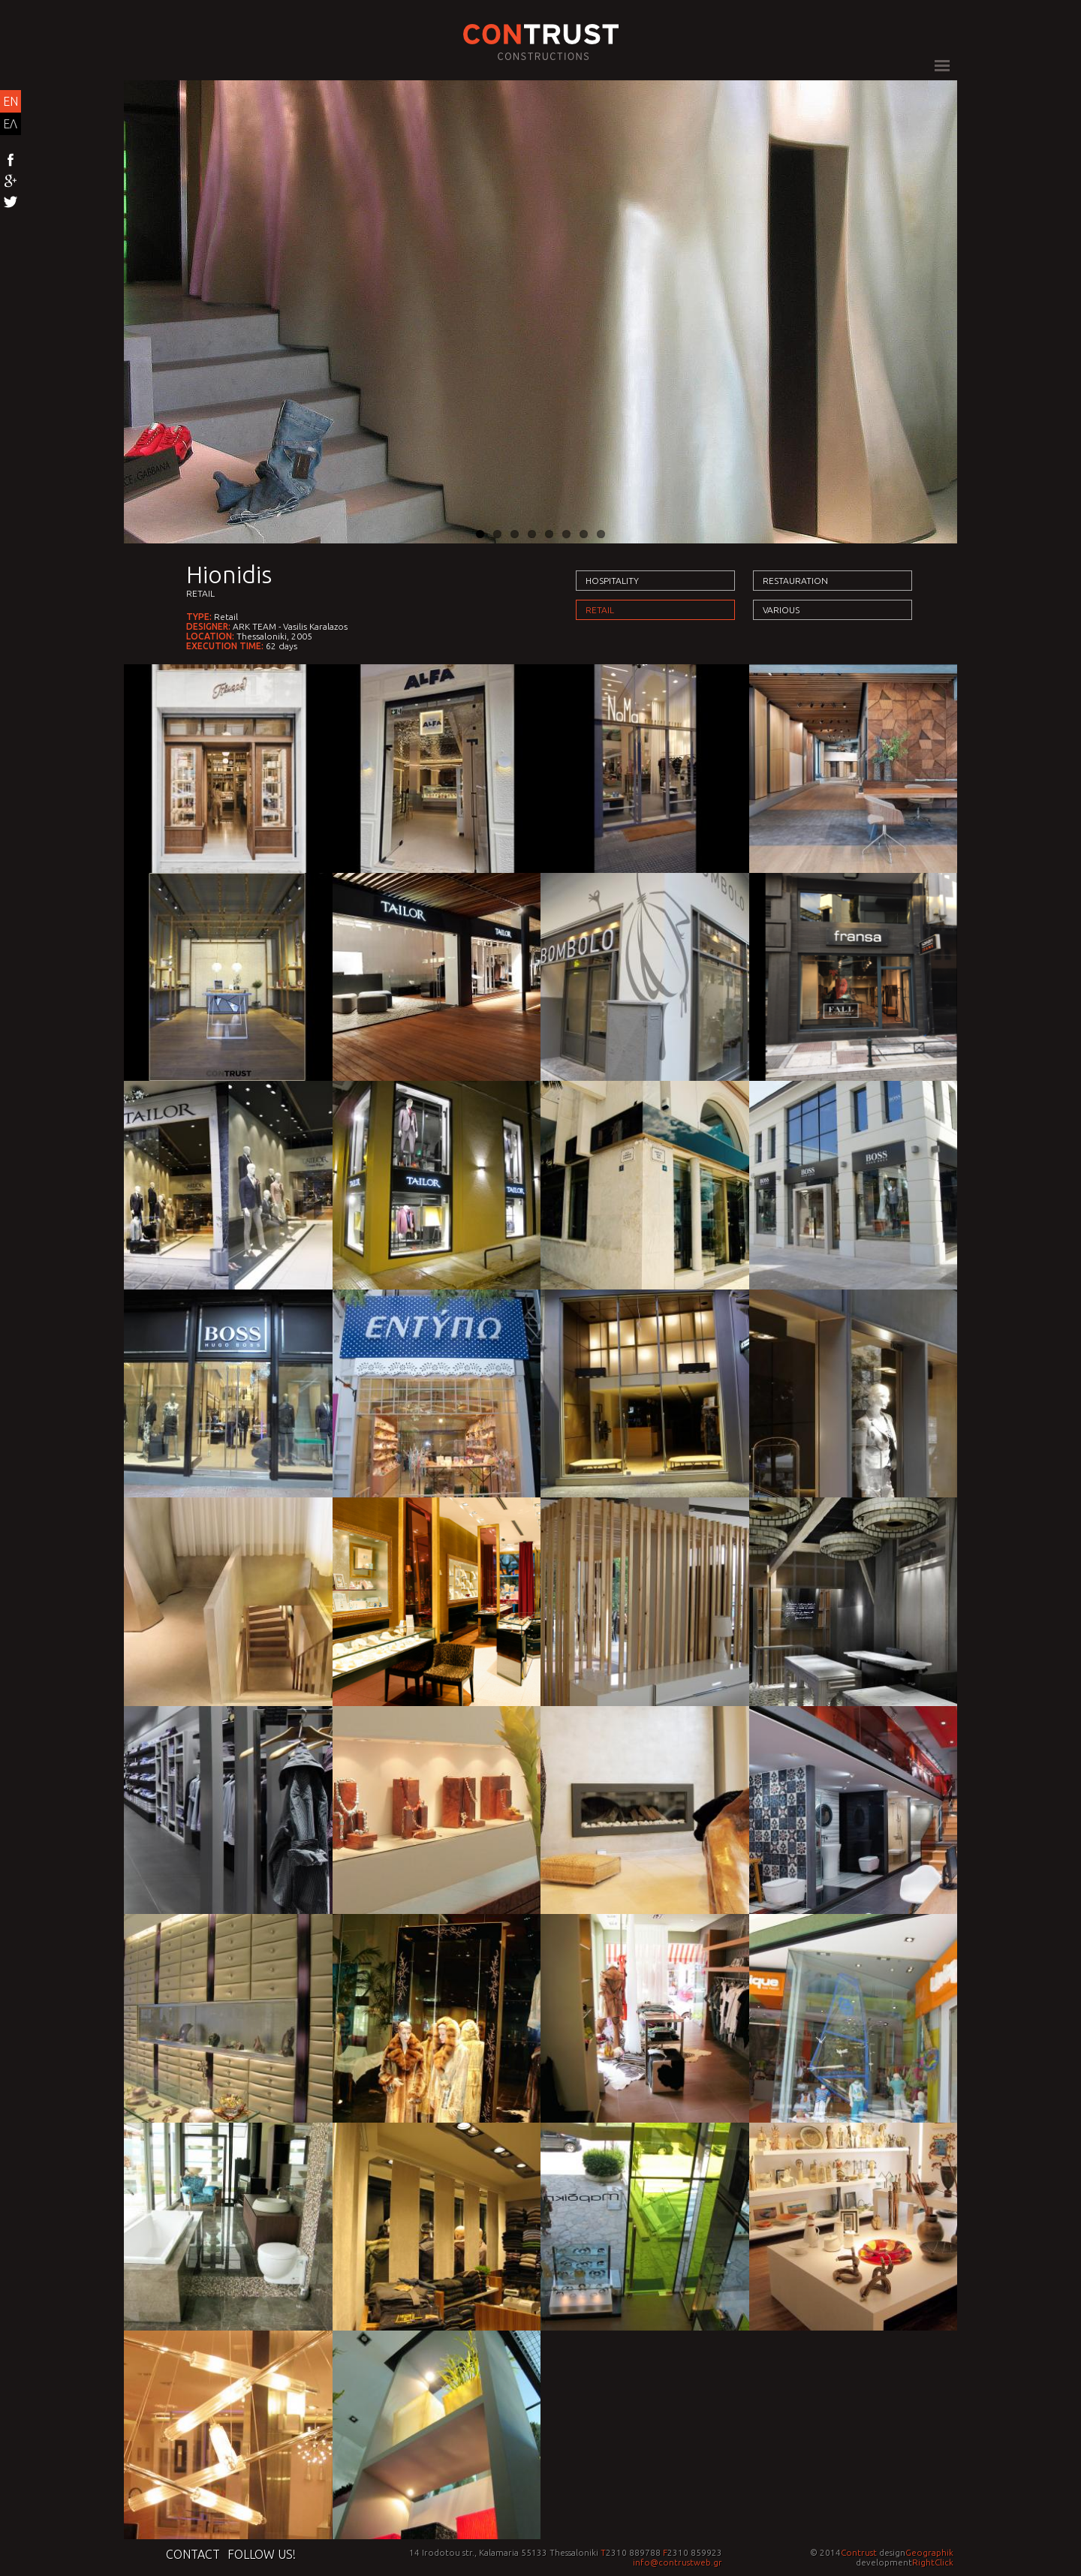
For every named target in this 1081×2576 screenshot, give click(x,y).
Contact (193, 2554)
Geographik (929, 2552)
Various (781, 610)
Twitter (10, 202)
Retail (200, 593)
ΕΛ (10, 124)
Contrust (859, 2552)
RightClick (932, 2562)
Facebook (10, 160)
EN (10, 101)
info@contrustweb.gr (677, 2562)
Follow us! (261, 2554)
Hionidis (229, 574)
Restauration (795, 580)
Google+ (10, 181)
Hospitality (612, 580)
